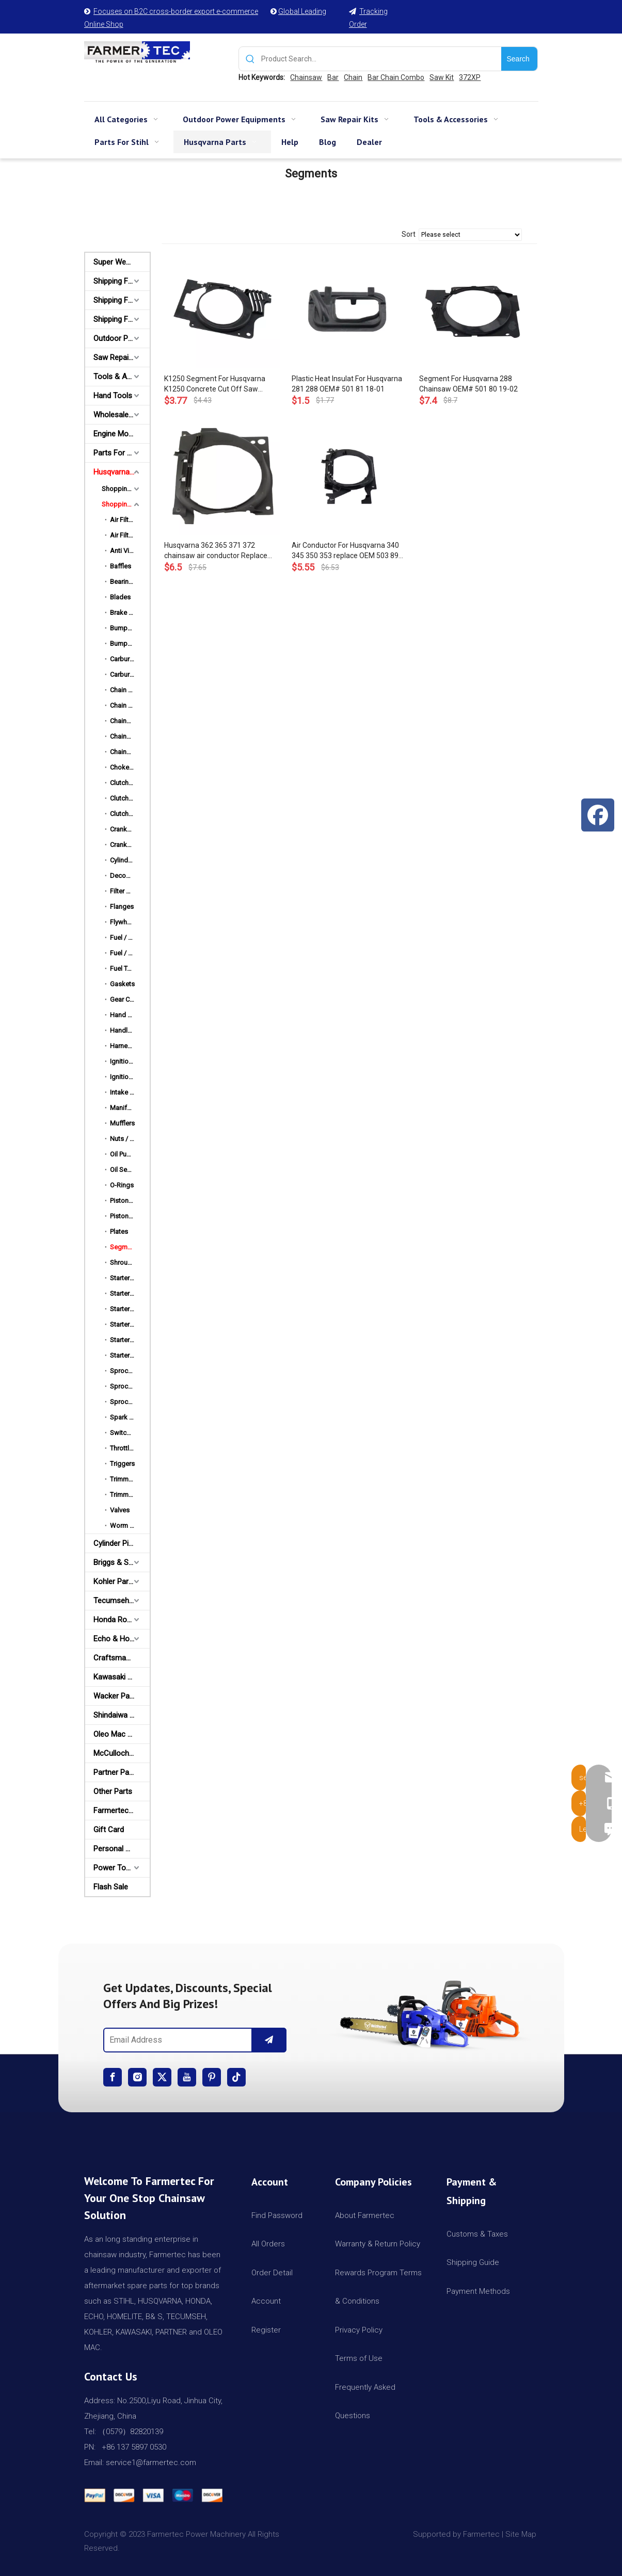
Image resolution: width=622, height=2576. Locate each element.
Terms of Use (358, 2358)
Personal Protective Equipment (121, 1848)
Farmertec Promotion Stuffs (121, 1810)
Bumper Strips (130, 643)
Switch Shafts (130, 1433)
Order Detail (272, 2272)
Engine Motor (115, 433)
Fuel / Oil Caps (130, 953)
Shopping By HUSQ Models (126, 489)
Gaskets (122, 984)
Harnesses (126, 1046)
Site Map (521, 2534)
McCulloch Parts (121, 1753)
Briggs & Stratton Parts (121, 1562)
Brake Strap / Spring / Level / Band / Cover (130, 612)
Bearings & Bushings (130, 581)
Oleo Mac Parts (119, 1734)
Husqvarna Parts (121, 472)
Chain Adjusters (130, 690)
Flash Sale (110, 1887)
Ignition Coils (129, 1061)
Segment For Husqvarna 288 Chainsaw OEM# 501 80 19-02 (468, 383)
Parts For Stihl (117, 453)
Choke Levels (130, 767)
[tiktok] (236, 2077)
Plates (119, 1231)
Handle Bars (128, 1030)
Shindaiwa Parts (120, 1715)
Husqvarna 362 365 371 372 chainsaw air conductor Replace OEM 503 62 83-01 (215, 551)
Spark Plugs (128, 1417)
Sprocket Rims (130, 1402)
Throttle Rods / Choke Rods (130, 1448)
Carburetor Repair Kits (130, 674)
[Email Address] (175, 2040)
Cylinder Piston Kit (121, 1543)
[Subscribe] (268, 2040)
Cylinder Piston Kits (130, 860)
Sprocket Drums (130, 1386)
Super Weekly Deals (121, 262)
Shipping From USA (121, 281)
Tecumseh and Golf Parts (121, 1600)
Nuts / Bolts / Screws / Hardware (130, 1139)
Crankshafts (128, 845)
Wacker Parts (116, 1696)
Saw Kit (441, 77)
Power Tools (114, 1867)
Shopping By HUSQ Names (126, 504)
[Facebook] (112, 2077)
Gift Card (108, 1829)
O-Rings (122, 1185)
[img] (427, 2011)
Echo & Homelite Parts (121, 1638)
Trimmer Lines (130, 1494)
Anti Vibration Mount (130, 551)
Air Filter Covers (130, 535)
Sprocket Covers (130, 1371)
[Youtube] (187, 2077)
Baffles (120, 566)
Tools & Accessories (121, 376)
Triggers (122, 1464)
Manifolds (125, 1108)
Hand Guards (129, 1015)
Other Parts (112, 1791)
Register (266, 2330)
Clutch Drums (130, 814)
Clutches (123, 783)
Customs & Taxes (477, 2234)
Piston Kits (125, 1200)
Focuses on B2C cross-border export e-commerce (175, 11)
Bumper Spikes (130, 628)
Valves (120, 1510)
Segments (125, 1247)
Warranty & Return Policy (377, 2243)
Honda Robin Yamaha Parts (121, 1619)
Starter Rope (128, 1340)
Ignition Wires (130, 1077)
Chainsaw (306, 77)
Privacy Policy (358, 2330)
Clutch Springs (130, 798)
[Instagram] (137, 2077)
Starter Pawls (129, 1309)
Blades (120, 597)
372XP (470, 77)
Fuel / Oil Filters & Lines (130, 937)
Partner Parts (115, 1772)
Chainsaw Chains (130, 736)
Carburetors (127, 659)
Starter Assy (128, 1278)
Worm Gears (128, 1525)
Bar (333, 77)
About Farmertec (364, 2215)
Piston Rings (128, 1216)
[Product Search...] (381, 59)
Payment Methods (478, 2291)
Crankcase (125, 829)
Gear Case (125, 999)
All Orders (268, 2243)
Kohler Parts (114, 1581)
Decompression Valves (130, 875)
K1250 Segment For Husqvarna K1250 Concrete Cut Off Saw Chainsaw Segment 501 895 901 (217, 384)
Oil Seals (123, 1169)
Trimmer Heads (130, 1479)
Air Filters (124, 520)
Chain (353, 77)
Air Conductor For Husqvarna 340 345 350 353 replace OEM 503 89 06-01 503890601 (345, 551)
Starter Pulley (129, 1324)
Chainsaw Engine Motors (130, 752)
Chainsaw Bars (130, 721)
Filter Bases (127, 891)
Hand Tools (112, 395)
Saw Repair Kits (119, 357)
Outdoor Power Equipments (121, 338)
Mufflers (122, 1123)
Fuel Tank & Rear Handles (130, 968)
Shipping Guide (472, 2262)
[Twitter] (162, 2077)
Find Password (276, 2215)
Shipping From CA (121, 319)
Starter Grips (128, 1293)
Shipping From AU (121, 300)
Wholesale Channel (121, 414)
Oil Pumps (125, 1154)
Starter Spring (130, 1355)
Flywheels (124, 922)
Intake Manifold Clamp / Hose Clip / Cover (130, 1092)
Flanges (122, 906)
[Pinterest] (211, 2077)
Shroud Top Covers (130, 1262)
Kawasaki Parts (119, 1677)
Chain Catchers (130, 705)
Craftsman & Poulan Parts (121, 1657)
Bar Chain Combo (396, 77)
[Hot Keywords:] (519, 59)
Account (266, 2301)
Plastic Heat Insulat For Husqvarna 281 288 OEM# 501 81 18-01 (347, 383)
